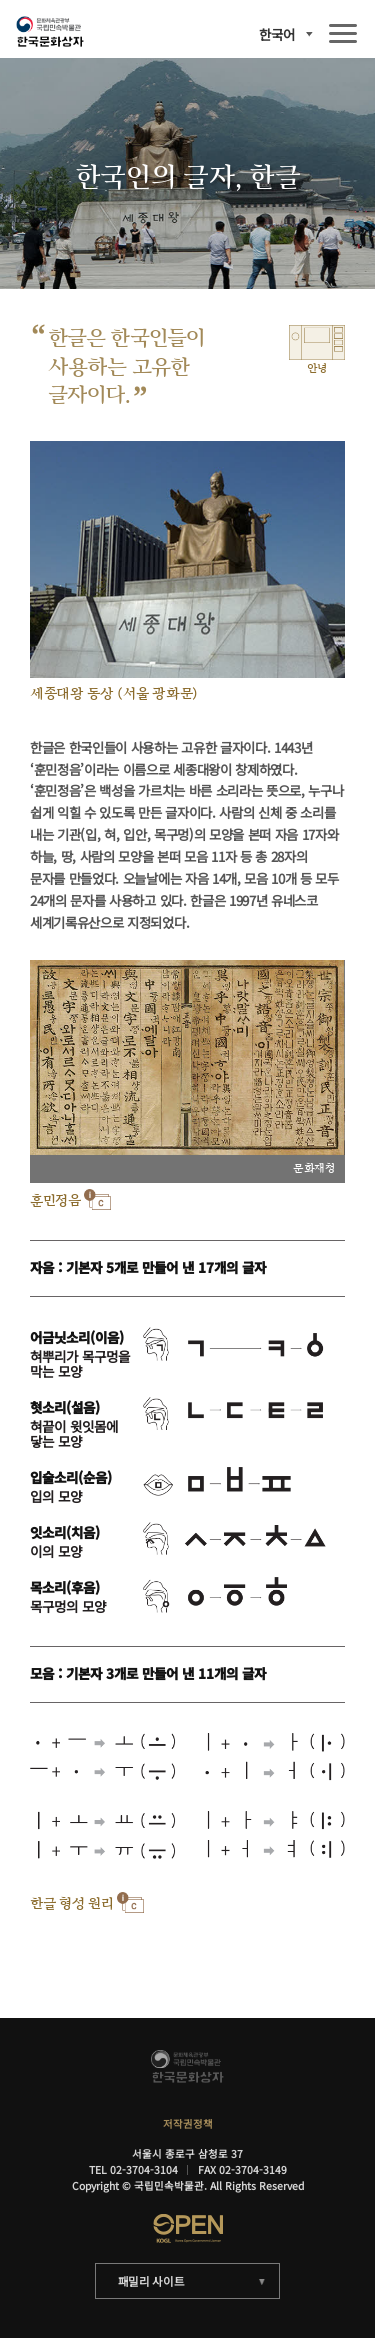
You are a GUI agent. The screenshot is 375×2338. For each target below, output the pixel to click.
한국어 (277, 34)
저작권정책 (188, 2123)
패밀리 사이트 (151, 2281)
